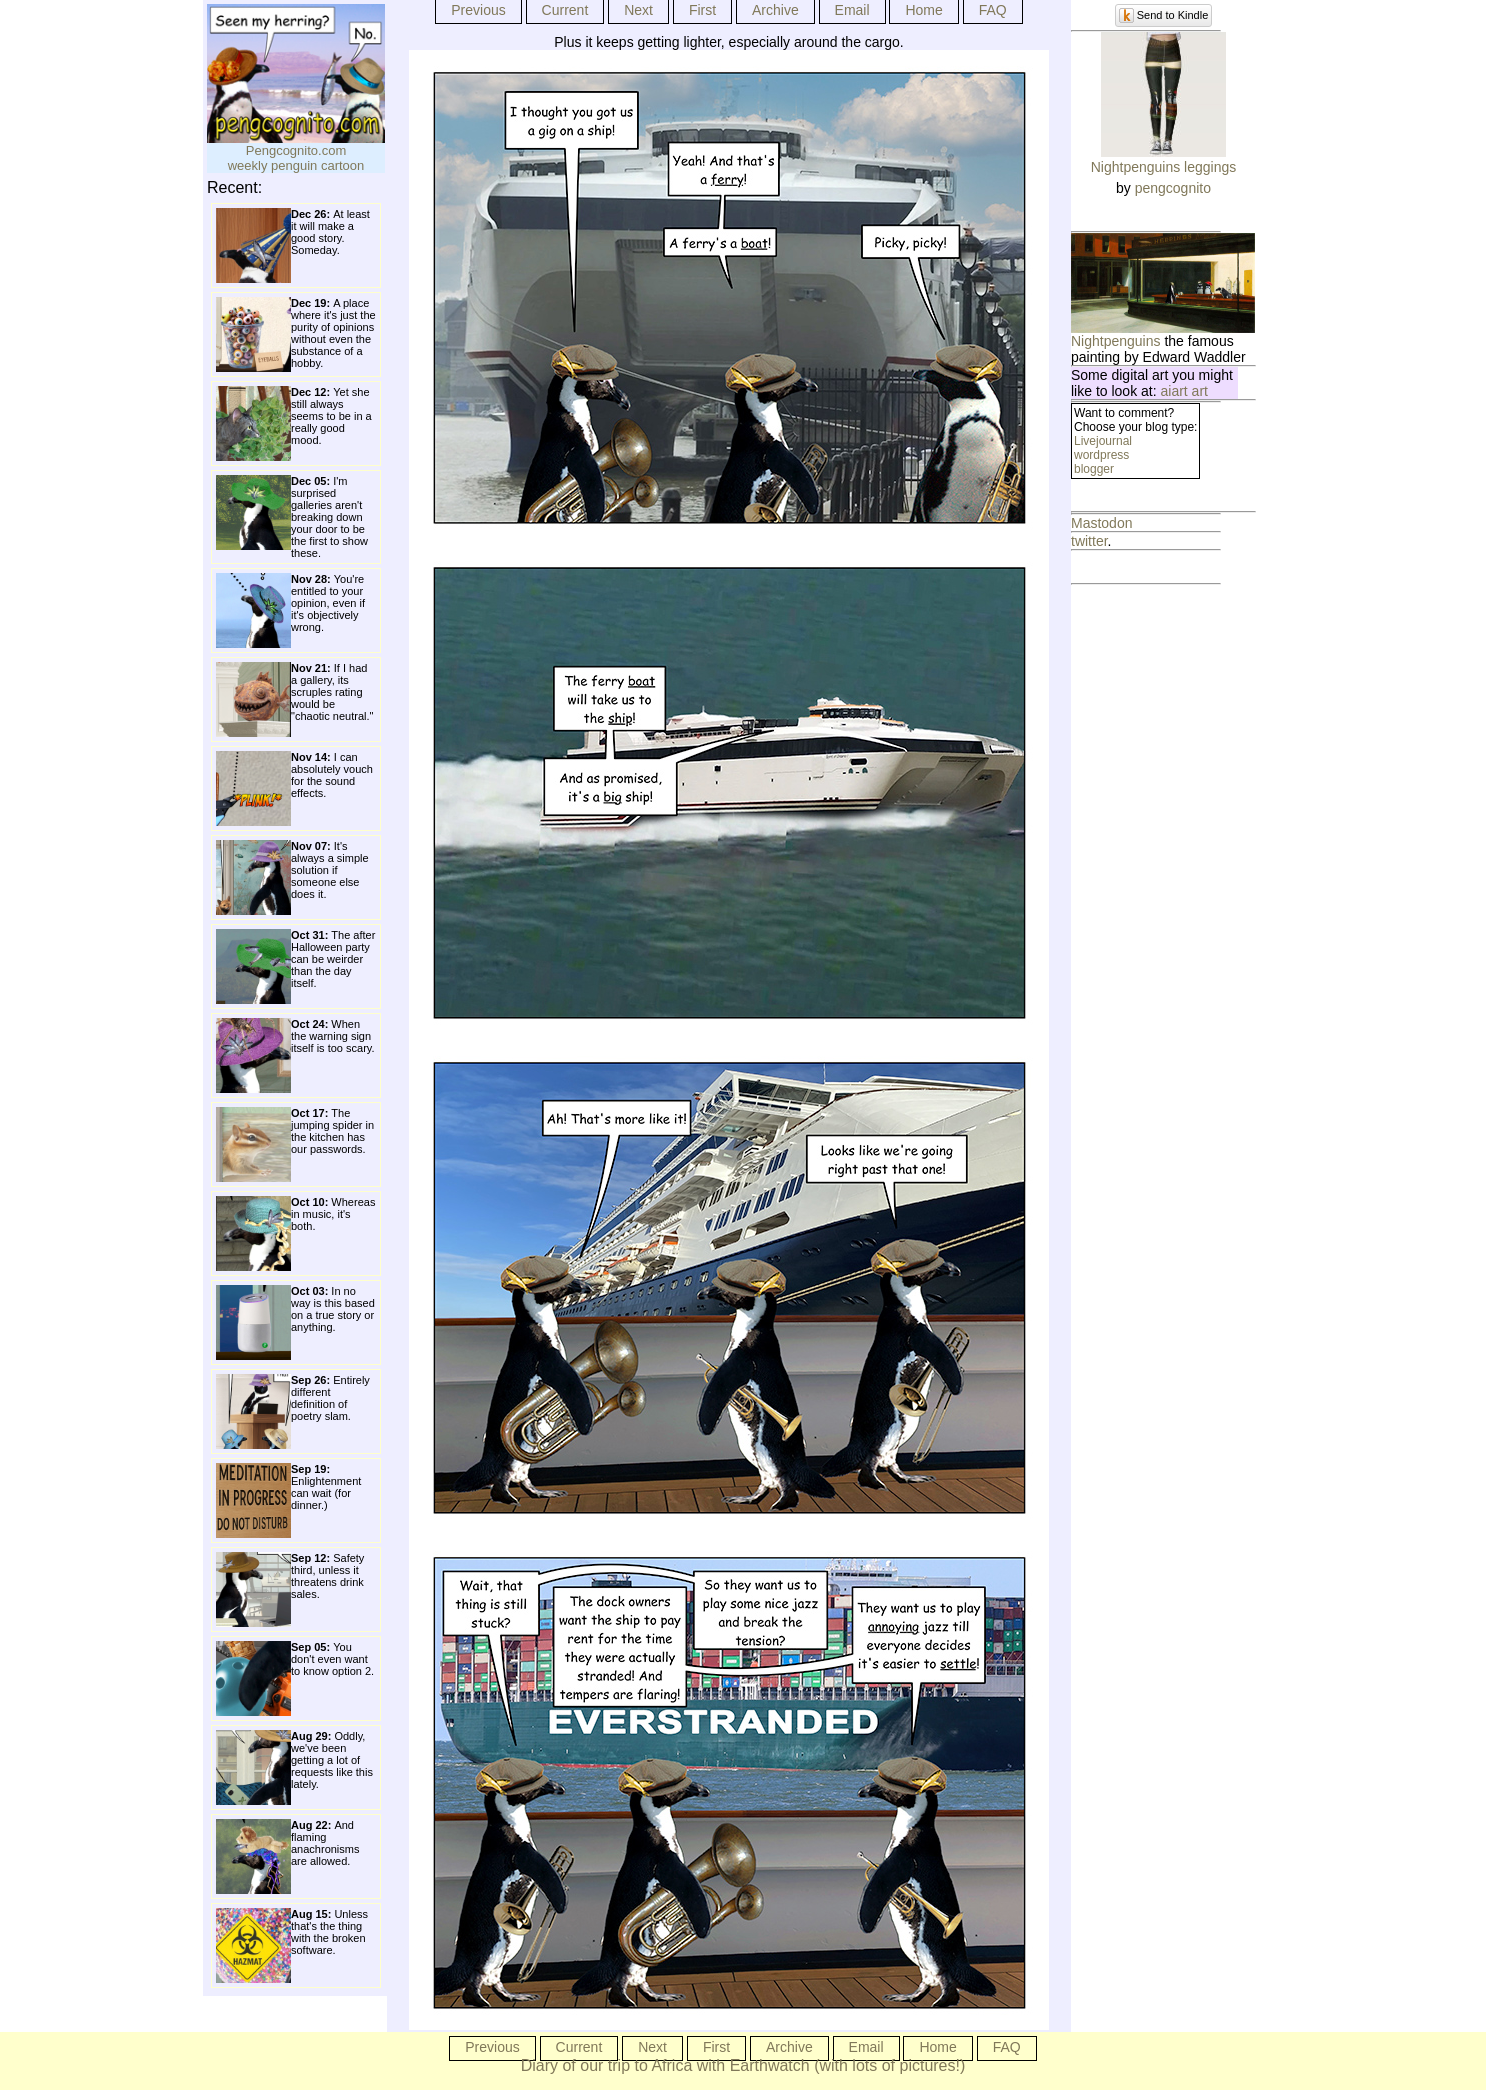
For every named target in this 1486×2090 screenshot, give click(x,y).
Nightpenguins (1116, 341)
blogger (1094, 469)
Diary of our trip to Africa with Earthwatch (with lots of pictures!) (743, 2065)
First (702, 10)
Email (852, 10)
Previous (478, 10)
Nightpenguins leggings (1164, 167)
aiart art (1184, 391)
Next (638, 10)
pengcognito (1173, 188)
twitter (1089, 541)
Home (923, 10)
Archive (775, 10)
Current (565, 10)
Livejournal (1103, 441)
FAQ (993, 10)
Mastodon (1101, 523)
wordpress (1101, 455)
